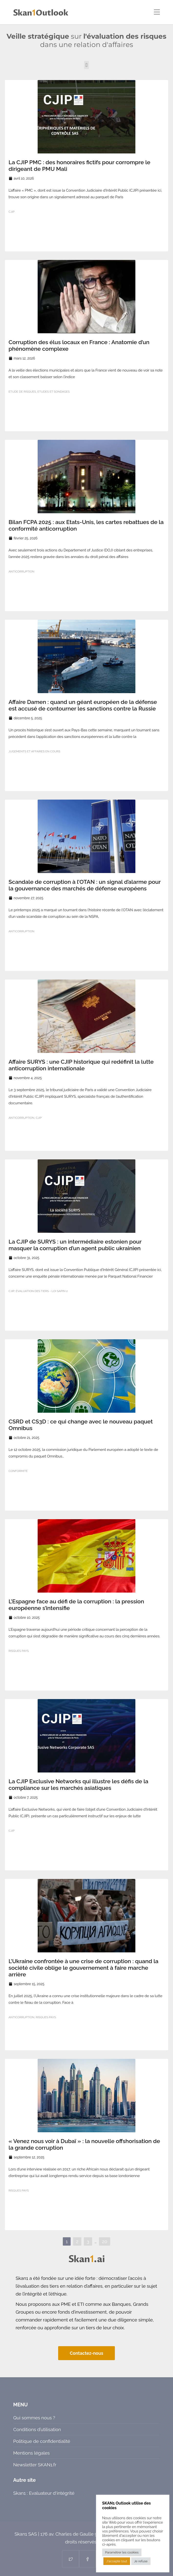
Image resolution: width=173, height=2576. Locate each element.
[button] (86, 65)
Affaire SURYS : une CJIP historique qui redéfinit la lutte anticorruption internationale (81, 1065)
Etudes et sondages (53, 391)
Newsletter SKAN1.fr (34, 2464)
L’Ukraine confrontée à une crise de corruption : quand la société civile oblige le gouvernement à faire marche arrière (83, 1968)
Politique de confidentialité (41, 2441)
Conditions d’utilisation (37, 2429)
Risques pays (19, 1651)
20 (104, 2240)
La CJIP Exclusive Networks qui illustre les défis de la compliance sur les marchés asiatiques (78, 1784)
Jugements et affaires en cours (34, 751)
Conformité (18, 1471)
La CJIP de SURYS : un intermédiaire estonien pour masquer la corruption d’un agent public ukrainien (75, 1244)
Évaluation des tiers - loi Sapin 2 (42, 1291)
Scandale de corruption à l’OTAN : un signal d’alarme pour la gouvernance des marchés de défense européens (85, 885)
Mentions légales (31, 2453)
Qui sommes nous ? (34, 2417)
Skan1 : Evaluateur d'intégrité (44, 2493)
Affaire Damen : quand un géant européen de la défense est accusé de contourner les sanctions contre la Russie (83, 705)
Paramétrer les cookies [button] (122, 2552)
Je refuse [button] (141, 2561)
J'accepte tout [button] (116, 2561)
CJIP (11, 211)
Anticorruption (21, 571)
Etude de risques (22, 391)
